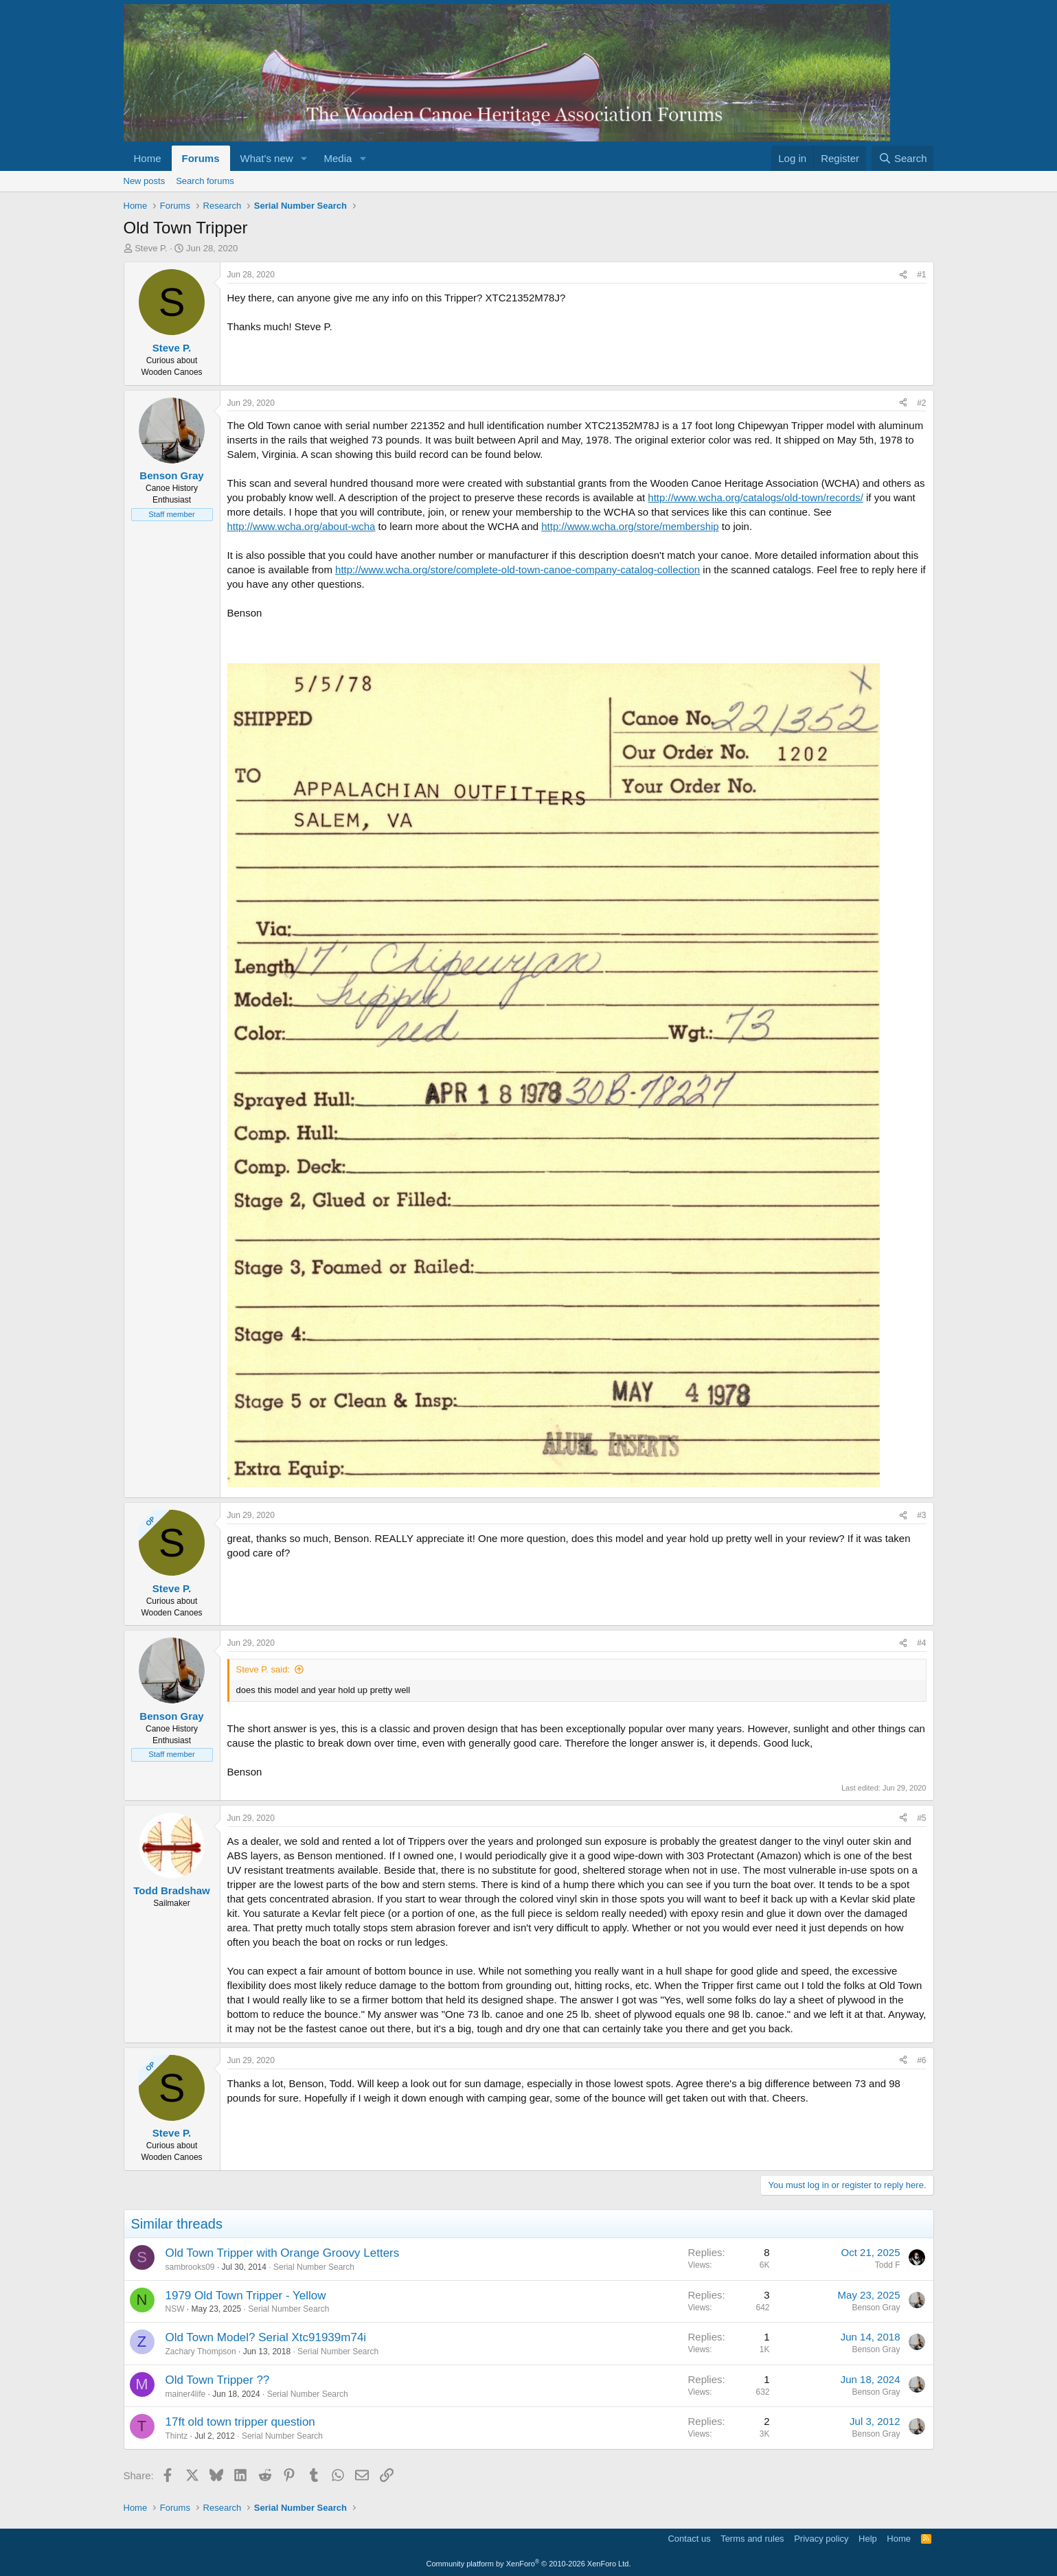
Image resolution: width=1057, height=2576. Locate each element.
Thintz (177, 2436)
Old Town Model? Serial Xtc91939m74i (266, 2337)
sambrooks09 (190, 2267)
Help (868, 2538)
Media (337, 158)
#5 (921, 1818)
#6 (921, 2060)
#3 (921, 1515)
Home (147, 158)
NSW (175, 2309)
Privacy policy (821, 2538)
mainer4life (186, 2394)
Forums (201, 158)
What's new (266, 158)
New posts (145, 181)
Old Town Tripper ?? (218, 2380)
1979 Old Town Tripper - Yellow (246, 2295)
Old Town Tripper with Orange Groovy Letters (283, 2252)
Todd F (887, 2265)
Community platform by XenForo (529, 2564)
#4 (921, 1643)
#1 (921, 274)
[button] (303, 158)
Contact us (689, 2538)
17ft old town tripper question (240, 2421)
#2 (921, 403)
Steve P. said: (263, 1669)
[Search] (903, 158)
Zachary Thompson (201, 2351)
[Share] (903, 275)
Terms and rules (752, 2538)
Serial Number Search (313, 2267)
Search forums (205, 181)
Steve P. (151, 248)
